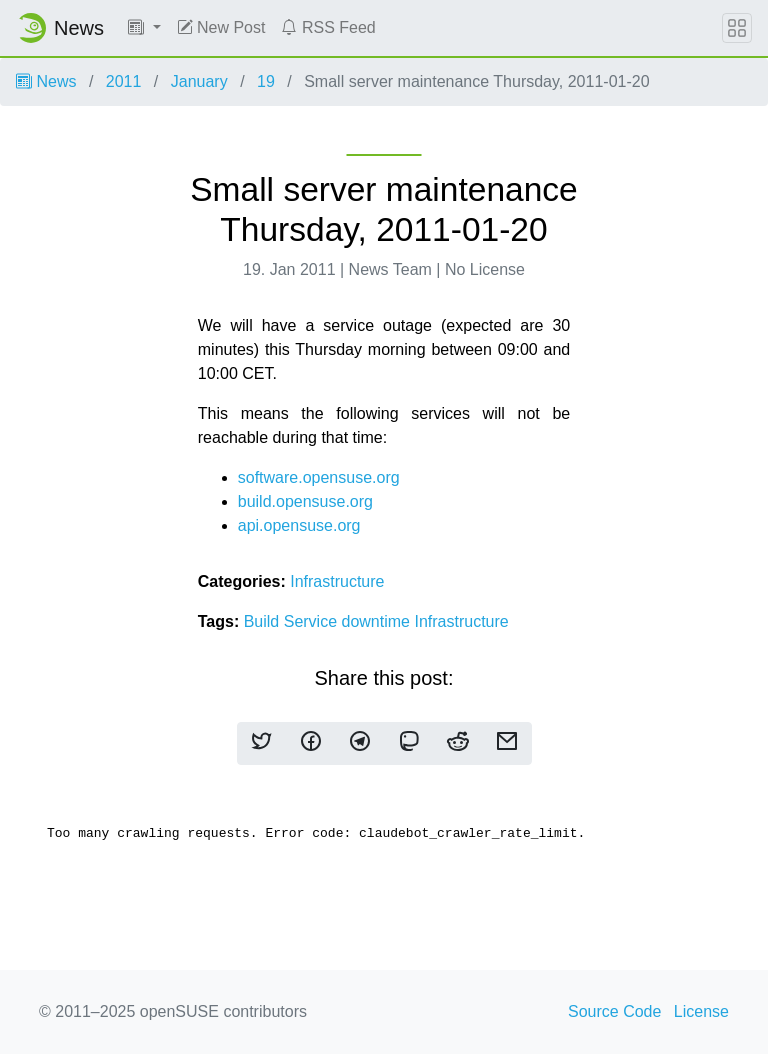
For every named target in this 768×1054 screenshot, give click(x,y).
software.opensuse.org (319, 477)
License (701, 1011)
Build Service (293, 621)
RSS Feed (328, 27)
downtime (378, 621)
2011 (124, 81)
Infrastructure (337, 581)
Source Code (614, 1011)
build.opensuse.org (305, 501)
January (199, 81)
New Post (221, 27)
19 (266, 81)
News (46, 81)
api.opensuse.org (299, 525)
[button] (144, 28)
